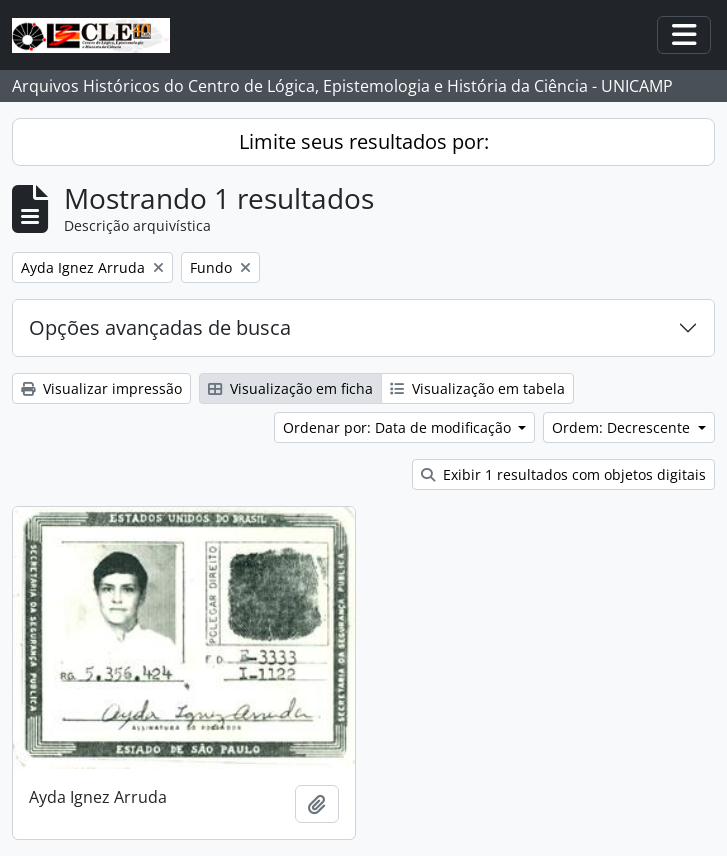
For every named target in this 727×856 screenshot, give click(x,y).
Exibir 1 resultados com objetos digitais (563, 474)
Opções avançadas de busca (160, 327)
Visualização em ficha (290, 388)
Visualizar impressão (101, 388)
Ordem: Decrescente (623, 427)
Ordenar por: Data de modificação (399, 427)
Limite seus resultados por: (364, 141)
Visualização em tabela (477, 388)
